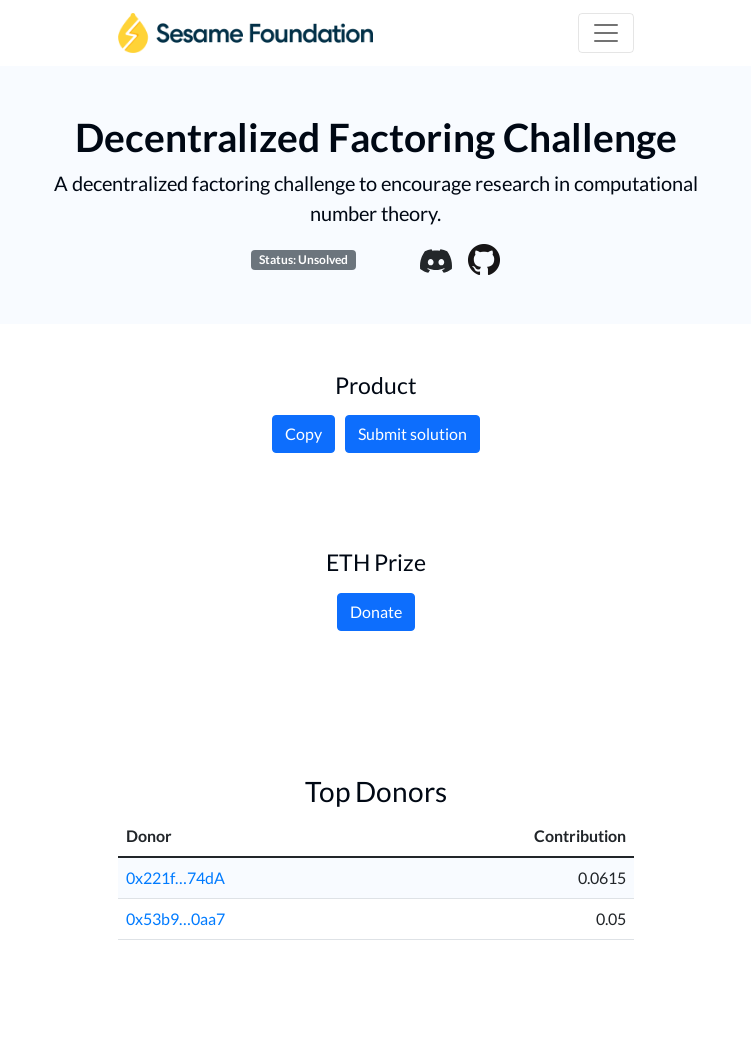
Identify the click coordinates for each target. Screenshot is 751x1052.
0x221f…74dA (175, 877)
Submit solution (412, 433)
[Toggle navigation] (606, 33)
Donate (376, 611)
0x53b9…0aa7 (175, 918)
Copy (303, 433)
